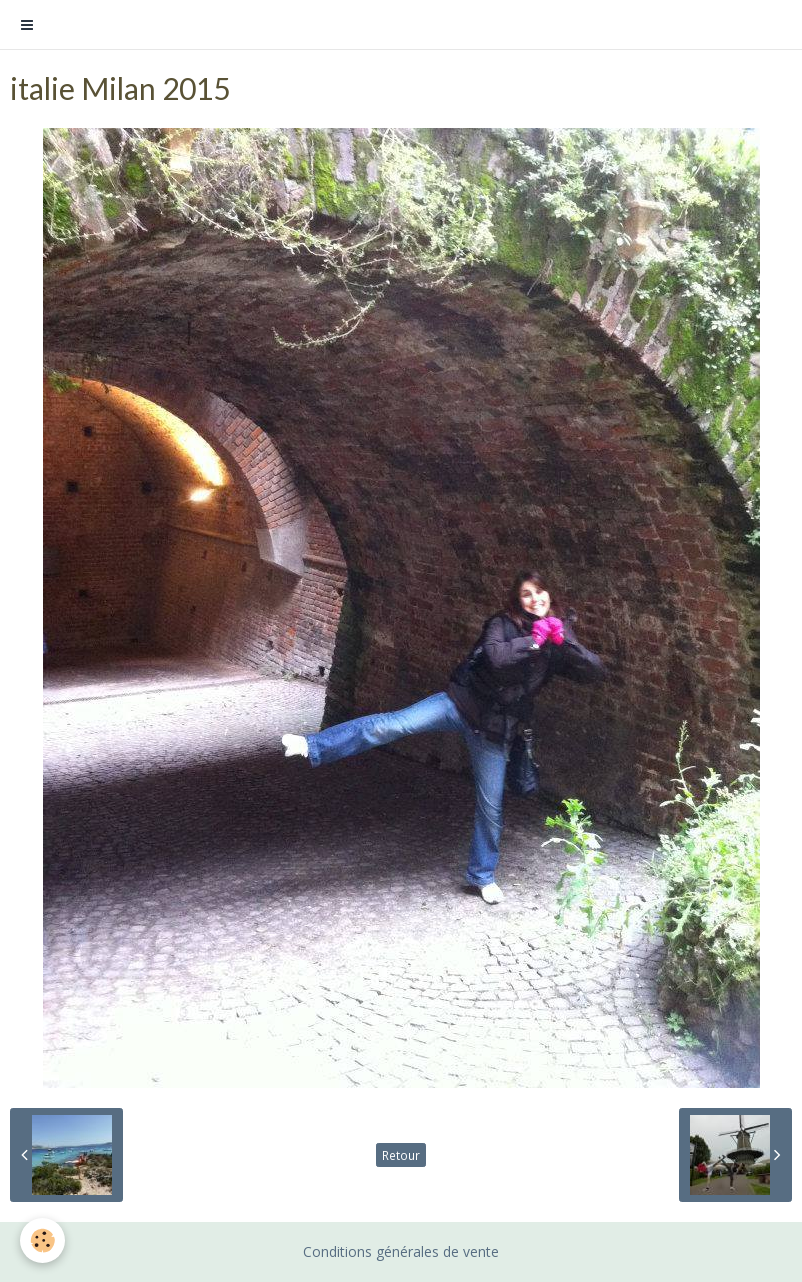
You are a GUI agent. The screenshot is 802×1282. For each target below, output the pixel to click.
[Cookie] (42, 1240)
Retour (401, 1155)
